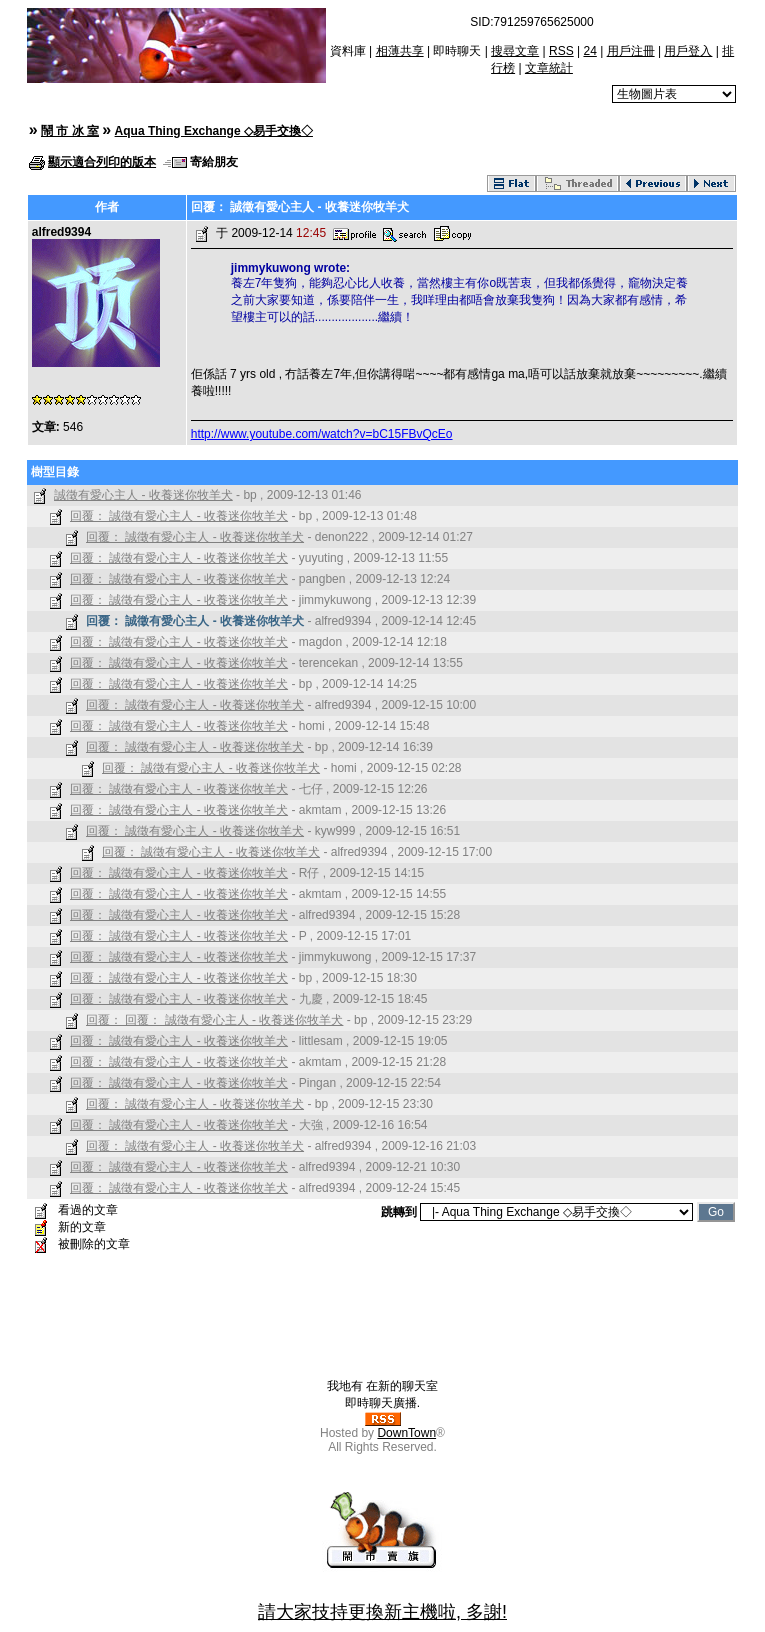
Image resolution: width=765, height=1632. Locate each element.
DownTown (406, 1433)
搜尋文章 (515, 51)
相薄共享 (400, 51)
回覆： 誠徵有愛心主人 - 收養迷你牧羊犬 (179, 516)
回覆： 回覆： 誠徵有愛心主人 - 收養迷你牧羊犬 (214, 1020)
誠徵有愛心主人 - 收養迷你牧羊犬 (143, 495)
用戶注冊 (631, 51)
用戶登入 (688, 51)
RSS (561, 51)
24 (589, 51)
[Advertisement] (383, 1333)
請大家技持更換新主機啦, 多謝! (382, 1612)
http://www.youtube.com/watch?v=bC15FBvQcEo (322, 434)
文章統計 (549, 68)
